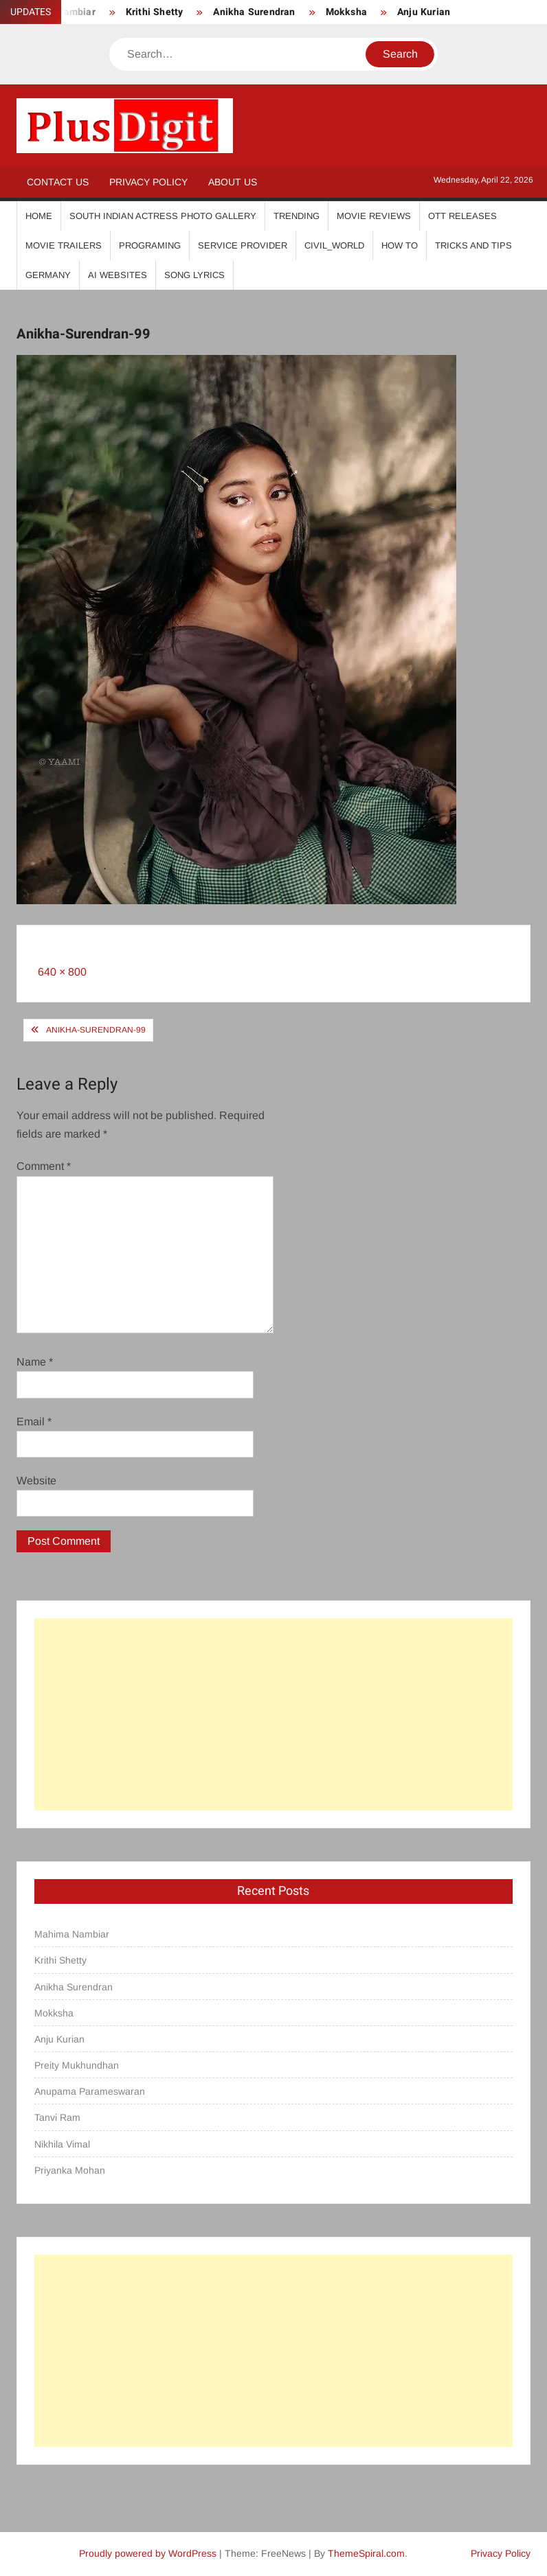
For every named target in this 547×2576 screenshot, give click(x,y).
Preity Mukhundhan (76, 2065)
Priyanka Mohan (69, 2170)
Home (38, 216)
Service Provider (242, 245)
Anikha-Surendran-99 (96, 1030)
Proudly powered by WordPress (147, 2553)
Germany (48, 275)
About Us (232, 181)
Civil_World (334, 245)
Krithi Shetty (154, 12)
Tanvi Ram (57, 2117)
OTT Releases (462, 216)
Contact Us (58, 181)
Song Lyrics (194, 275)
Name (34, 1362)
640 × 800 (62, 972)
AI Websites (117, 275)
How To (399, 245)
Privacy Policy (148, 181)
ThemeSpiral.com (366, 2553)
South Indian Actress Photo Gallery (162, 216)
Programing (150, 245)
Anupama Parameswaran (89, 2091)
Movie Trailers (63, 245)
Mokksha (346, 12)
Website (36, 1480)
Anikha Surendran (254, 12)
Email (34, 1421)
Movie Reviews (374, 216)
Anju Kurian (423, 12)
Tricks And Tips (473, 245)
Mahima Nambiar (71, 1934)
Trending (297, 216)
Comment (43, 1166)
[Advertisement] (273, 1714)
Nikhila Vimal (62, 2144)
